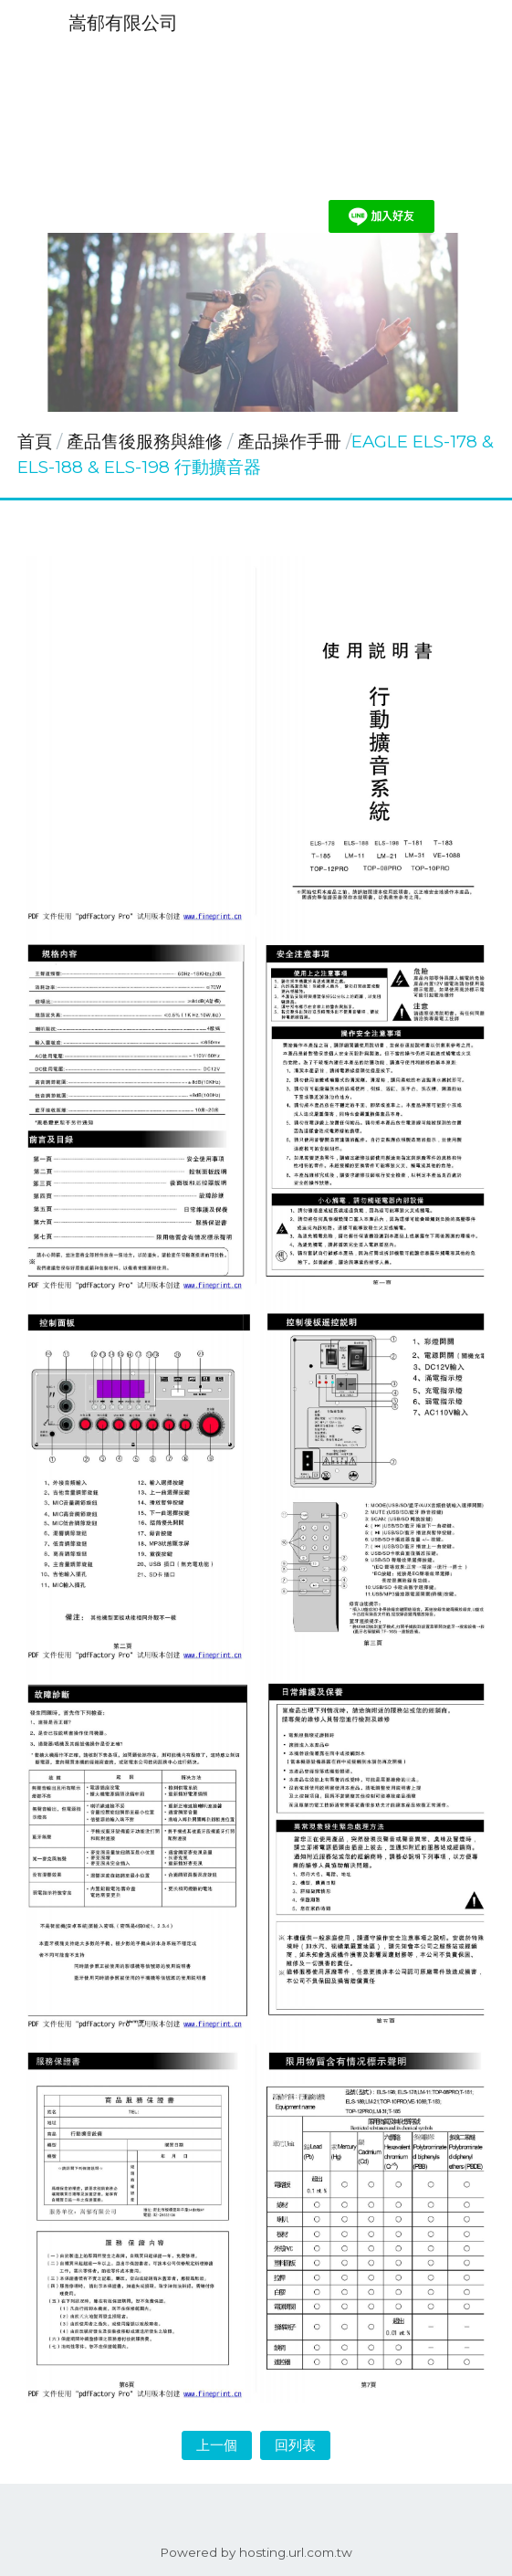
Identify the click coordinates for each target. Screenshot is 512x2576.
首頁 (34, 441)
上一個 (216, 2445)
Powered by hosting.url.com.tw (256, 2552)
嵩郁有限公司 (123, 23)
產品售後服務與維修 (147, 441)
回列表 (295, 2445)
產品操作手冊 (289, 441)
